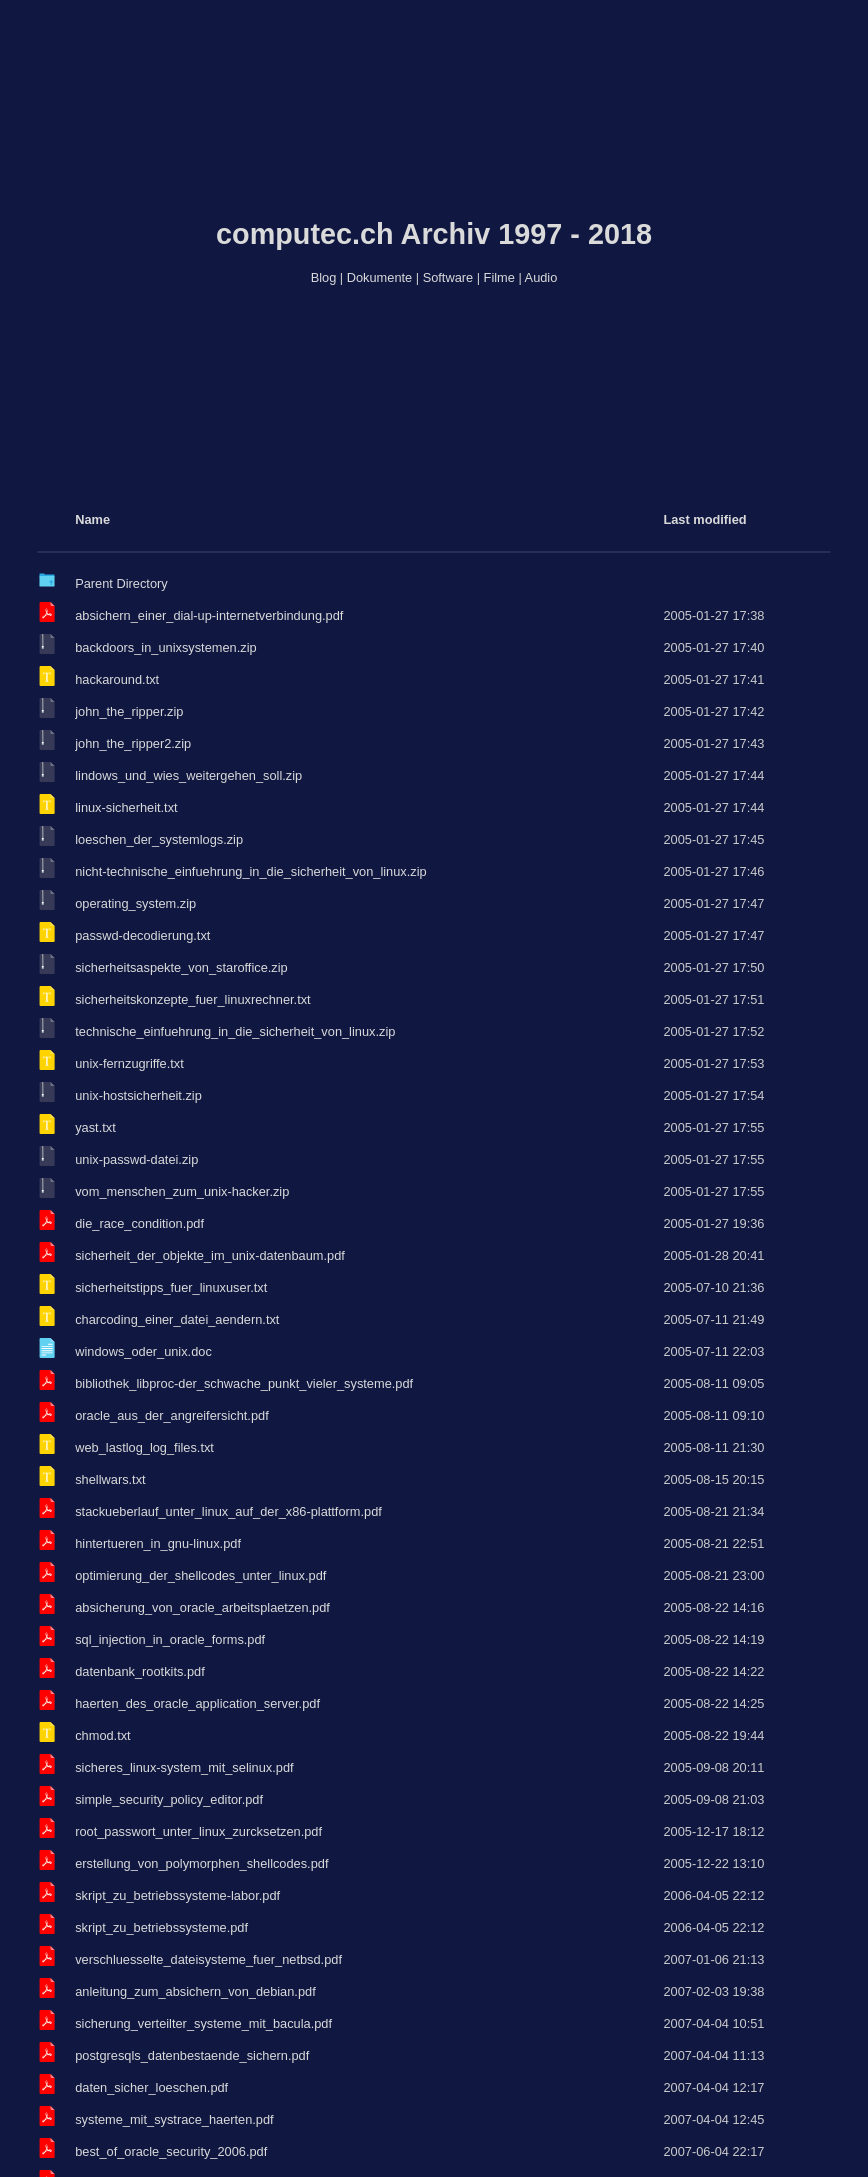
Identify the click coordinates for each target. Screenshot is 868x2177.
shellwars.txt (110, 1479)
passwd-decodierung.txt (142, 935)
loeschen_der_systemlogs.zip (159, 839)
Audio (541, 277)
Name (92, 519)
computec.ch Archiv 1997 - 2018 (434, 234)
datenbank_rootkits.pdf (139, 1671)
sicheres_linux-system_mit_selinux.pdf (184, 1767)
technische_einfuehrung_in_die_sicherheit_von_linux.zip (235, 1031)
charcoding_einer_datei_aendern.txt (177, 1319)
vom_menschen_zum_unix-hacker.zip (182, 1191)
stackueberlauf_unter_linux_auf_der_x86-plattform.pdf (228, 1511)
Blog (324, 277)
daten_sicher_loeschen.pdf (151, 2087)
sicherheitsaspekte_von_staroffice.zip (181, 967)
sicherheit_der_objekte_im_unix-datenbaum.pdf (210, 1255)
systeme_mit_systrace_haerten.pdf (174, 2119)
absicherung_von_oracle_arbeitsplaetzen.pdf (202, 1607)
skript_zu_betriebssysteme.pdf (161, 1927)
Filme (499, 277)
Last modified (704, 519)
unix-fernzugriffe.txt (129, 1063)
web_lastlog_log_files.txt (144, 1447)
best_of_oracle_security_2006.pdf (171, 2151)
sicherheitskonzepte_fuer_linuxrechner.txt (192, 999)
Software (448, 277)
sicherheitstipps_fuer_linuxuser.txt (171, 1287)
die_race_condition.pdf (139, 1223)
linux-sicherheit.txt (126, 807)
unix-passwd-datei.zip (136, 1159)
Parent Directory (121, 583)
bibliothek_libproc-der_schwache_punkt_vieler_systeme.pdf (244, 1383)
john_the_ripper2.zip (133, 743)
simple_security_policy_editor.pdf (169, 1799)
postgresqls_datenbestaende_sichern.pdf (192, 2055)
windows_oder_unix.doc (143, 1351)
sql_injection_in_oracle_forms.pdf (170, 1639)
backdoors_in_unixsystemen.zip (165, 647)
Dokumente (379, 277)
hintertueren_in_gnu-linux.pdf (158, 1543)
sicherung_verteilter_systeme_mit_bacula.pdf (203, 2023)
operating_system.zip (135, 903)
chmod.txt (102, 1735)
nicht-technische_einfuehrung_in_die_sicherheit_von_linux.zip (250, 871)
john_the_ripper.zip (129, 711)
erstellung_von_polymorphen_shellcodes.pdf (201, 1863)
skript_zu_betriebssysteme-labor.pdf (177, 1895)
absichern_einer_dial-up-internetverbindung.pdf (209, 615)
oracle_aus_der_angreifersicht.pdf (172, 1415)
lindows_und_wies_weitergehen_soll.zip (188, 775)
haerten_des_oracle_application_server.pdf (197, 1703)
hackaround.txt (117, 679)
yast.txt (95, 1127)
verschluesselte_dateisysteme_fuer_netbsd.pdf (208, 1959)
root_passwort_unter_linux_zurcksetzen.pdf (198, 1831)
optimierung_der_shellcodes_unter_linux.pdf (200, 1575)
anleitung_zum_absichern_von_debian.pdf (195, 1991)
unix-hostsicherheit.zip (138, 1095)
